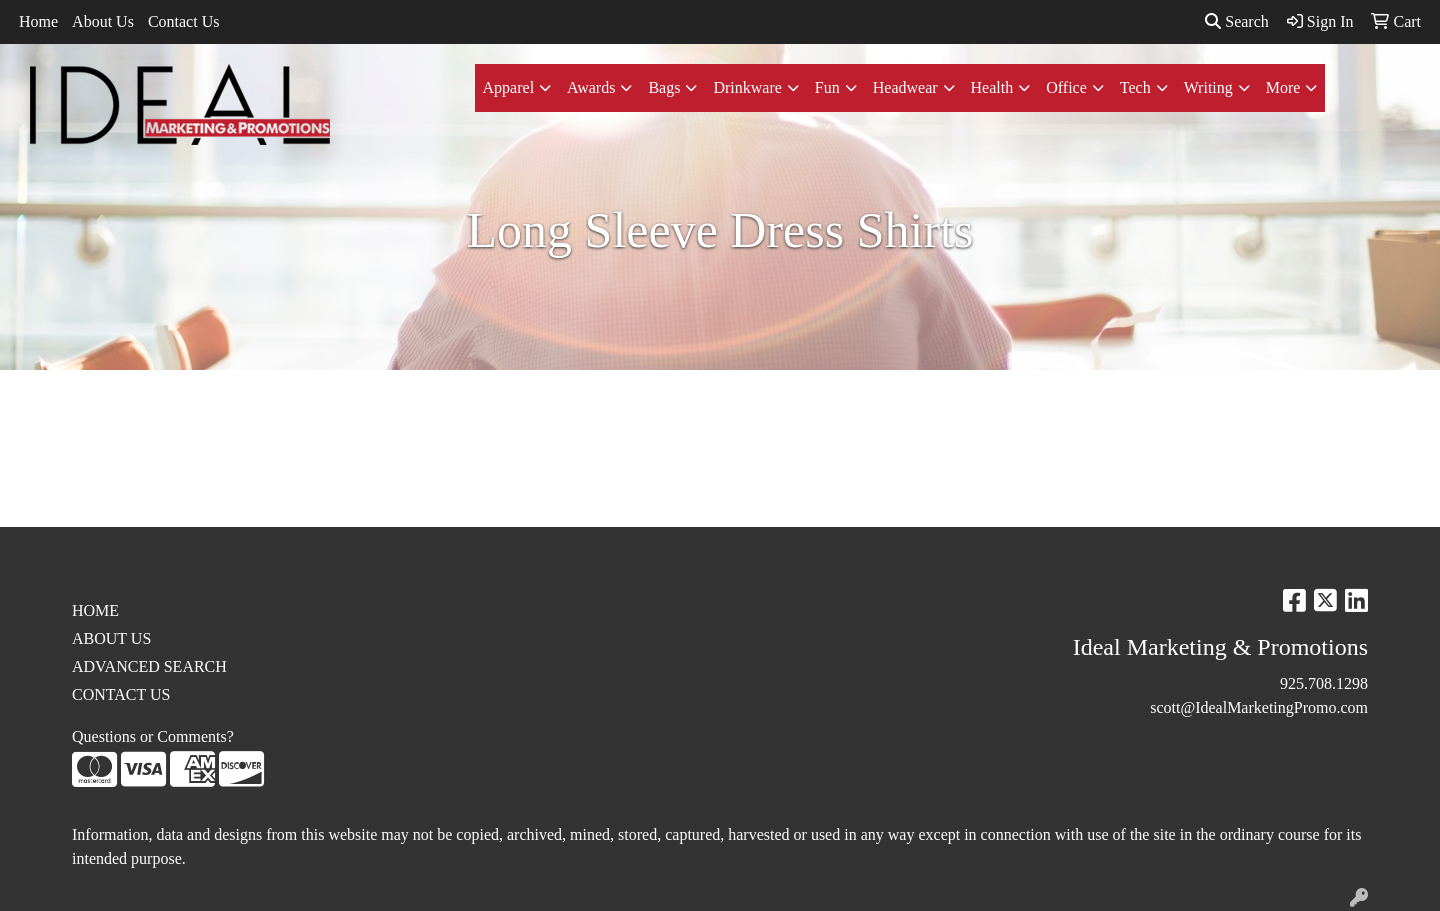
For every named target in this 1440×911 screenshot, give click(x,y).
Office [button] (1066, 87)
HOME (95, 610)
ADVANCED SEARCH (149, 666)
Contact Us (184, 21)
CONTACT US (121, 694)
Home (38, 21)
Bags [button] (664, 87)
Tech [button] (1135, 87)
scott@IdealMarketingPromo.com (1259, 707)
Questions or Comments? (153, 736)
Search (1237, 21)
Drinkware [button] (747, 87)
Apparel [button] (509, 87)
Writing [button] (1208, 87)
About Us (103, 21)
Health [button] (992, 87)
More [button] (1283, 87)
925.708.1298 (1324, 683)
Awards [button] (591, 87)
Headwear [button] (905, 87)
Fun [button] (827, 87)
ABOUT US (111, 638)
